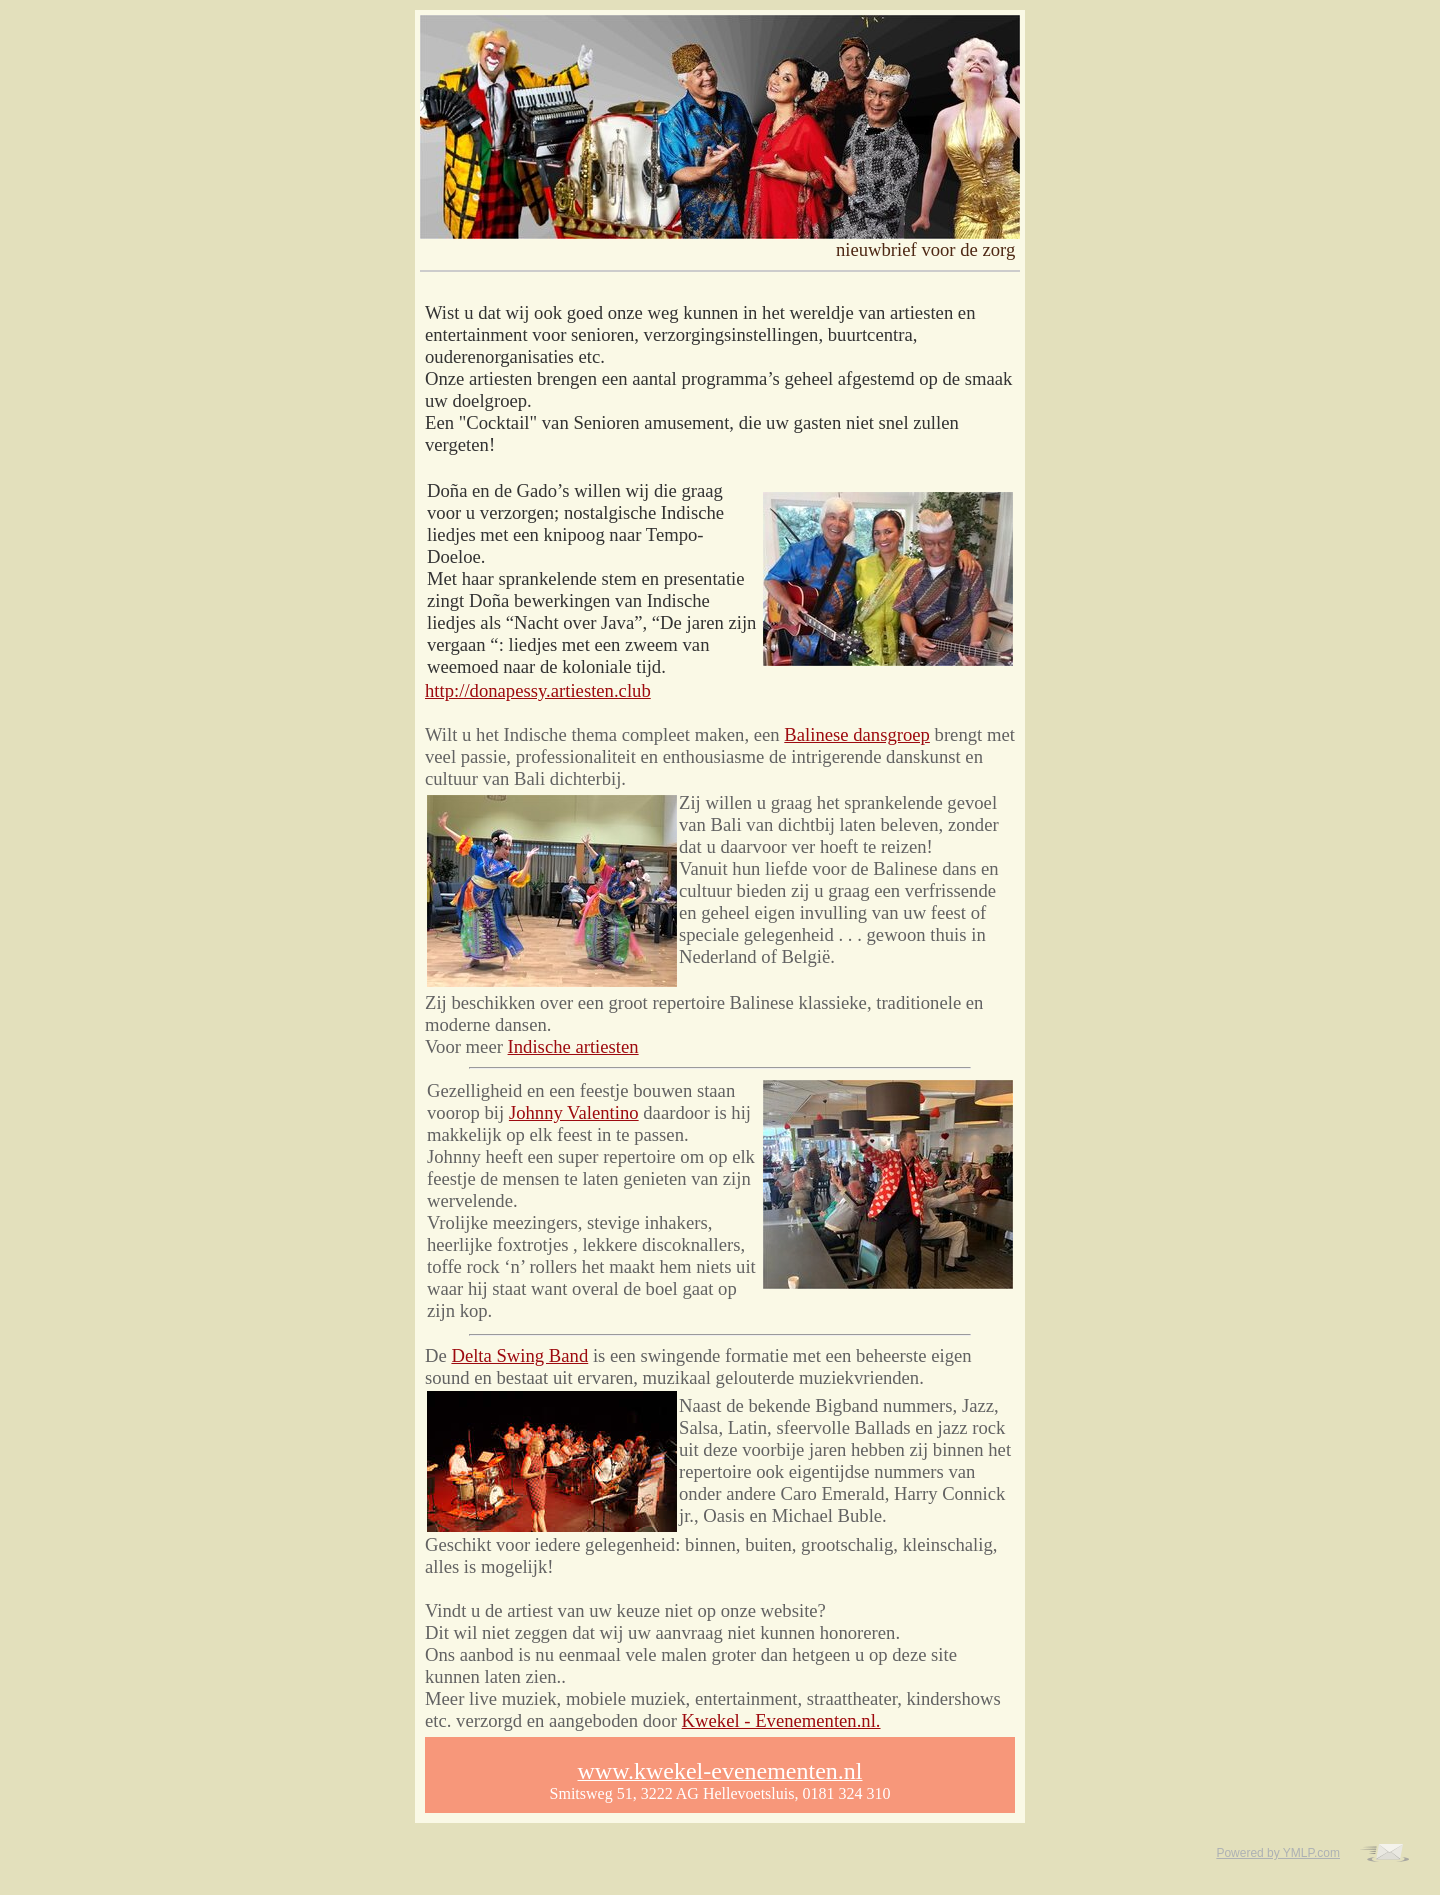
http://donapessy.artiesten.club (538, 690)
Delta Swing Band (519, 1355)
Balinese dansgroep (857, 734)
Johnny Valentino (574, 1112)
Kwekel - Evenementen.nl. (781, 1720)
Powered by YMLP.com (1278, 1853)
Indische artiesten (573, 1046)
